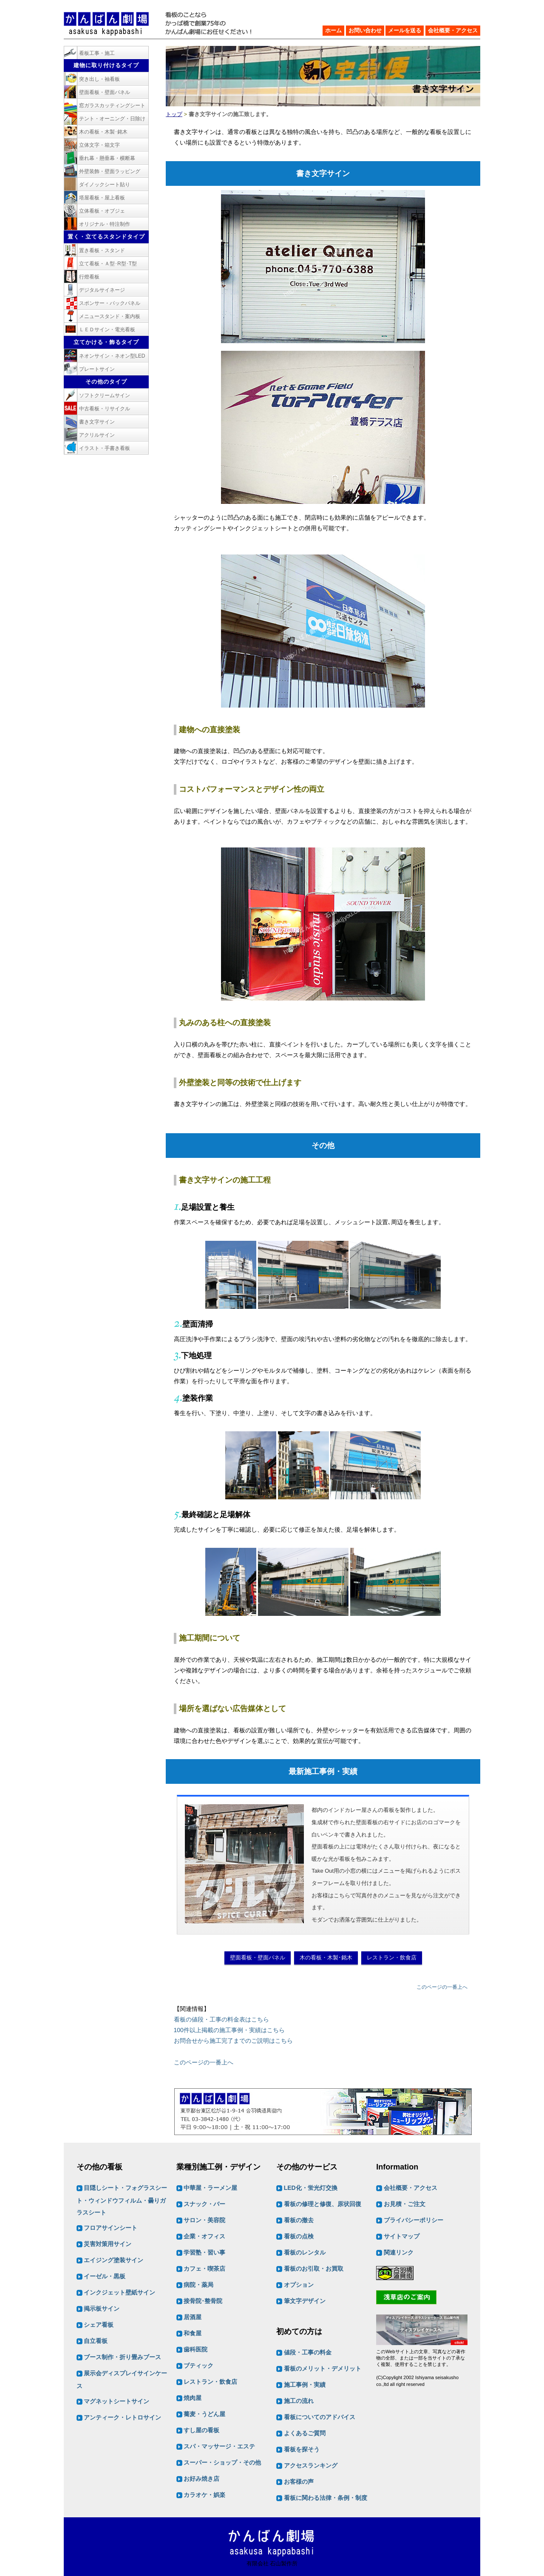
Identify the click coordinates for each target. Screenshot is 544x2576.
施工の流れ (299, 2400)
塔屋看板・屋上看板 (102, 198)
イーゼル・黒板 (104, 2276)
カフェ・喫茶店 (204, 2269)
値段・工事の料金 (308, 2352)
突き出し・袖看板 (99, 79)
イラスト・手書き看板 (104, 448)
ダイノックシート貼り (104, 185)
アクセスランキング (310, 2465)
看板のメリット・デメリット (322, 2368)
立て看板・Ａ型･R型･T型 (108, 264)
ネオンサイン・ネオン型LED (112, 356)
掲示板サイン (101, 2309)
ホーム (333, 30)
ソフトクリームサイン (104, 395)
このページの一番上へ (442, 1987)
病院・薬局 (198, 2285)
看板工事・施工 (97, 53)
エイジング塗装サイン (113, 2260)
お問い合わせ (365, 30)
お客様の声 (299, 2481)
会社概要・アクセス (453, 30)
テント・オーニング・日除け (112, 119)
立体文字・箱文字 (99, 145)
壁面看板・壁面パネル (257, 1957)
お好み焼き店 (201, 2479)
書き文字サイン (97, 422)
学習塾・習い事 (204, 2252)
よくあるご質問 (305, 2433)
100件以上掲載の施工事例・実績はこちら (229, 2030)
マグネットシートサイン (116, 2401)
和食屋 (192, 2333)
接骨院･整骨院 (203, 2301)
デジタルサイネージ (102, 290)
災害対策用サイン (107, 2244)
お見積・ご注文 (404, 2204)
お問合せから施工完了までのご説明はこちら (233, 2040)
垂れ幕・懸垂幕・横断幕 (107, 158)
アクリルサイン (97, 435)
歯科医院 (195, 2349)
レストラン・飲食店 (391, 1957)
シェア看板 (98, 2325)
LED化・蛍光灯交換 (310, 2188)
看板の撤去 (299, 2220)
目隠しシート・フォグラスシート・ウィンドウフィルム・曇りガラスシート (121, 2200)
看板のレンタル (305, 2252)
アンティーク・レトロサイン (122, 2417)
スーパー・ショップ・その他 (222, 2462)
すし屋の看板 (201, 2430)
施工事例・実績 (305, 2384)
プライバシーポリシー (413, 2220)
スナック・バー (204, 2204)
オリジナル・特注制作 (104, 224)
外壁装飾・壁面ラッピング (109, 171)
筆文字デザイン (305, 2301)
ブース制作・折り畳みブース (122, 2357)
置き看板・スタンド (102, 250)
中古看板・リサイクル (104, 409)
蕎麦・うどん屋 (204, 2414)
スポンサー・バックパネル (109, 303)
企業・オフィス (204, 2236)
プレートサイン (97, 369)
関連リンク (399, 2252)
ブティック (198, 2366)
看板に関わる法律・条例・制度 (325, 2497)
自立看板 (96, 2341)
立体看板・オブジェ (102, 211)
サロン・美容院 (204, 2220)
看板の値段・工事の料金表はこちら (221, 2019)
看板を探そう (302, 2449)
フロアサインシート (110, 2228)
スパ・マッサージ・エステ (219, 2446)
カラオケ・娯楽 (204, 2495)
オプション (299, 2285)
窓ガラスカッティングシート (112, 105)
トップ (174, 114)
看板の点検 (299, 2236)
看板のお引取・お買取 (313, 2269)
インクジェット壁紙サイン (119, 2292)
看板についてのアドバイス (319, 2417)
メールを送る (404, 30)
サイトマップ (401, 2236)
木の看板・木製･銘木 (326, 1957)
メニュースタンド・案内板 (109, 316)
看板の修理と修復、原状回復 (322, 2204)
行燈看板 (89, 277)
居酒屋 (192, 2317)
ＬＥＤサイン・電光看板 (107, 330)
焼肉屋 (192, 2398)
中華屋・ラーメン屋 (210, 2188)
